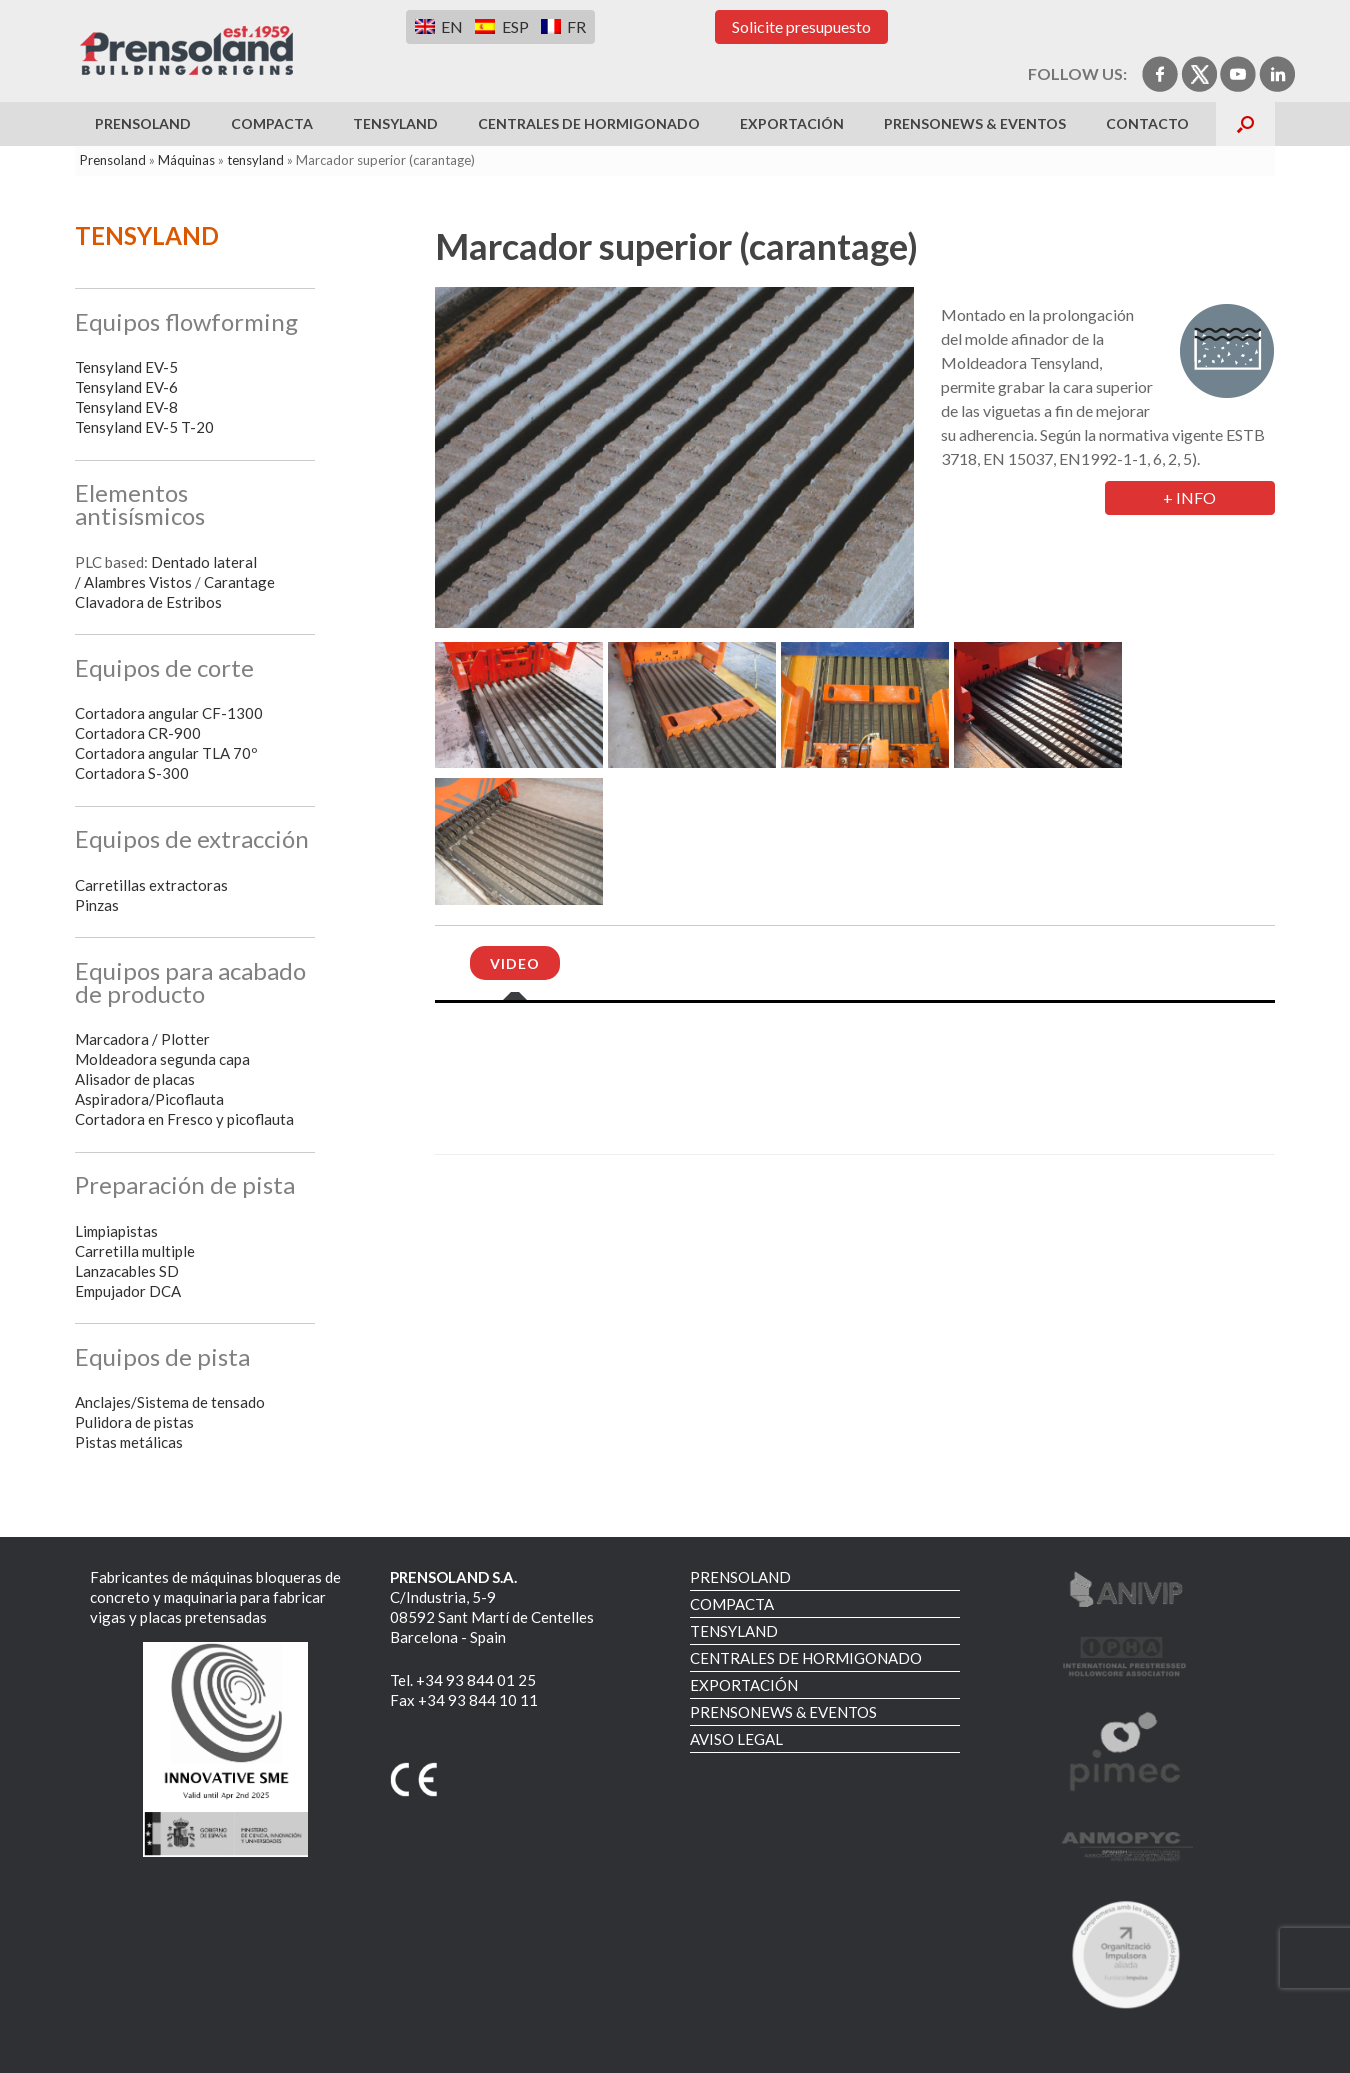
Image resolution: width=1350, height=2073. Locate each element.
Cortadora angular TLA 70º (166, 753)
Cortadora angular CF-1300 (169, 713)
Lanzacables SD (127, 1271)
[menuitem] (439, 26)
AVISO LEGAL (736, 1739)
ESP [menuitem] (515, 26)
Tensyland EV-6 (126, 387)
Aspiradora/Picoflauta (149, 1099)
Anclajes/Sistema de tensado (170, 1402)
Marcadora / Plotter (142, 1039)
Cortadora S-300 (132, 773)
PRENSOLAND (143, 123)
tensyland (255, 160)
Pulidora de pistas (134, 1422)
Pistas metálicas (129, 1442)
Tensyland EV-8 (126, 407)
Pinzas (97, 905)
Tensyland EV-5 (126, 367)
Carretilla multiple (135, 1251)
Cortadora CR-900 (138, 733)
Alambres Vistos (138, 582)
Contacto (1147, 123)
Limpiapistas (116, 1231)
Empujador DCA (128, 1291)
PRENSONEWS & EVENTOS (975, 123)
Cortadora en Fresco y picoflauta (184, 1119)
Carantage (239, 582)
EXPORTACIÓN (792, 123)
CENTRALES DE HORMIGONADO (589, 123)
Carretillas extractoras (151, 885)
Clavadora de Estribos (148, 602)
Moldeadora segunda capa (162, 1059)
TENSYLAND (395, 123)
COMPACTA (272, 123)
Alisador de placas (135, 1079)
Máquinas (186, 160)
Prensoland (113, 160)
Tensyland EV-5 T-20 (144, 427)
